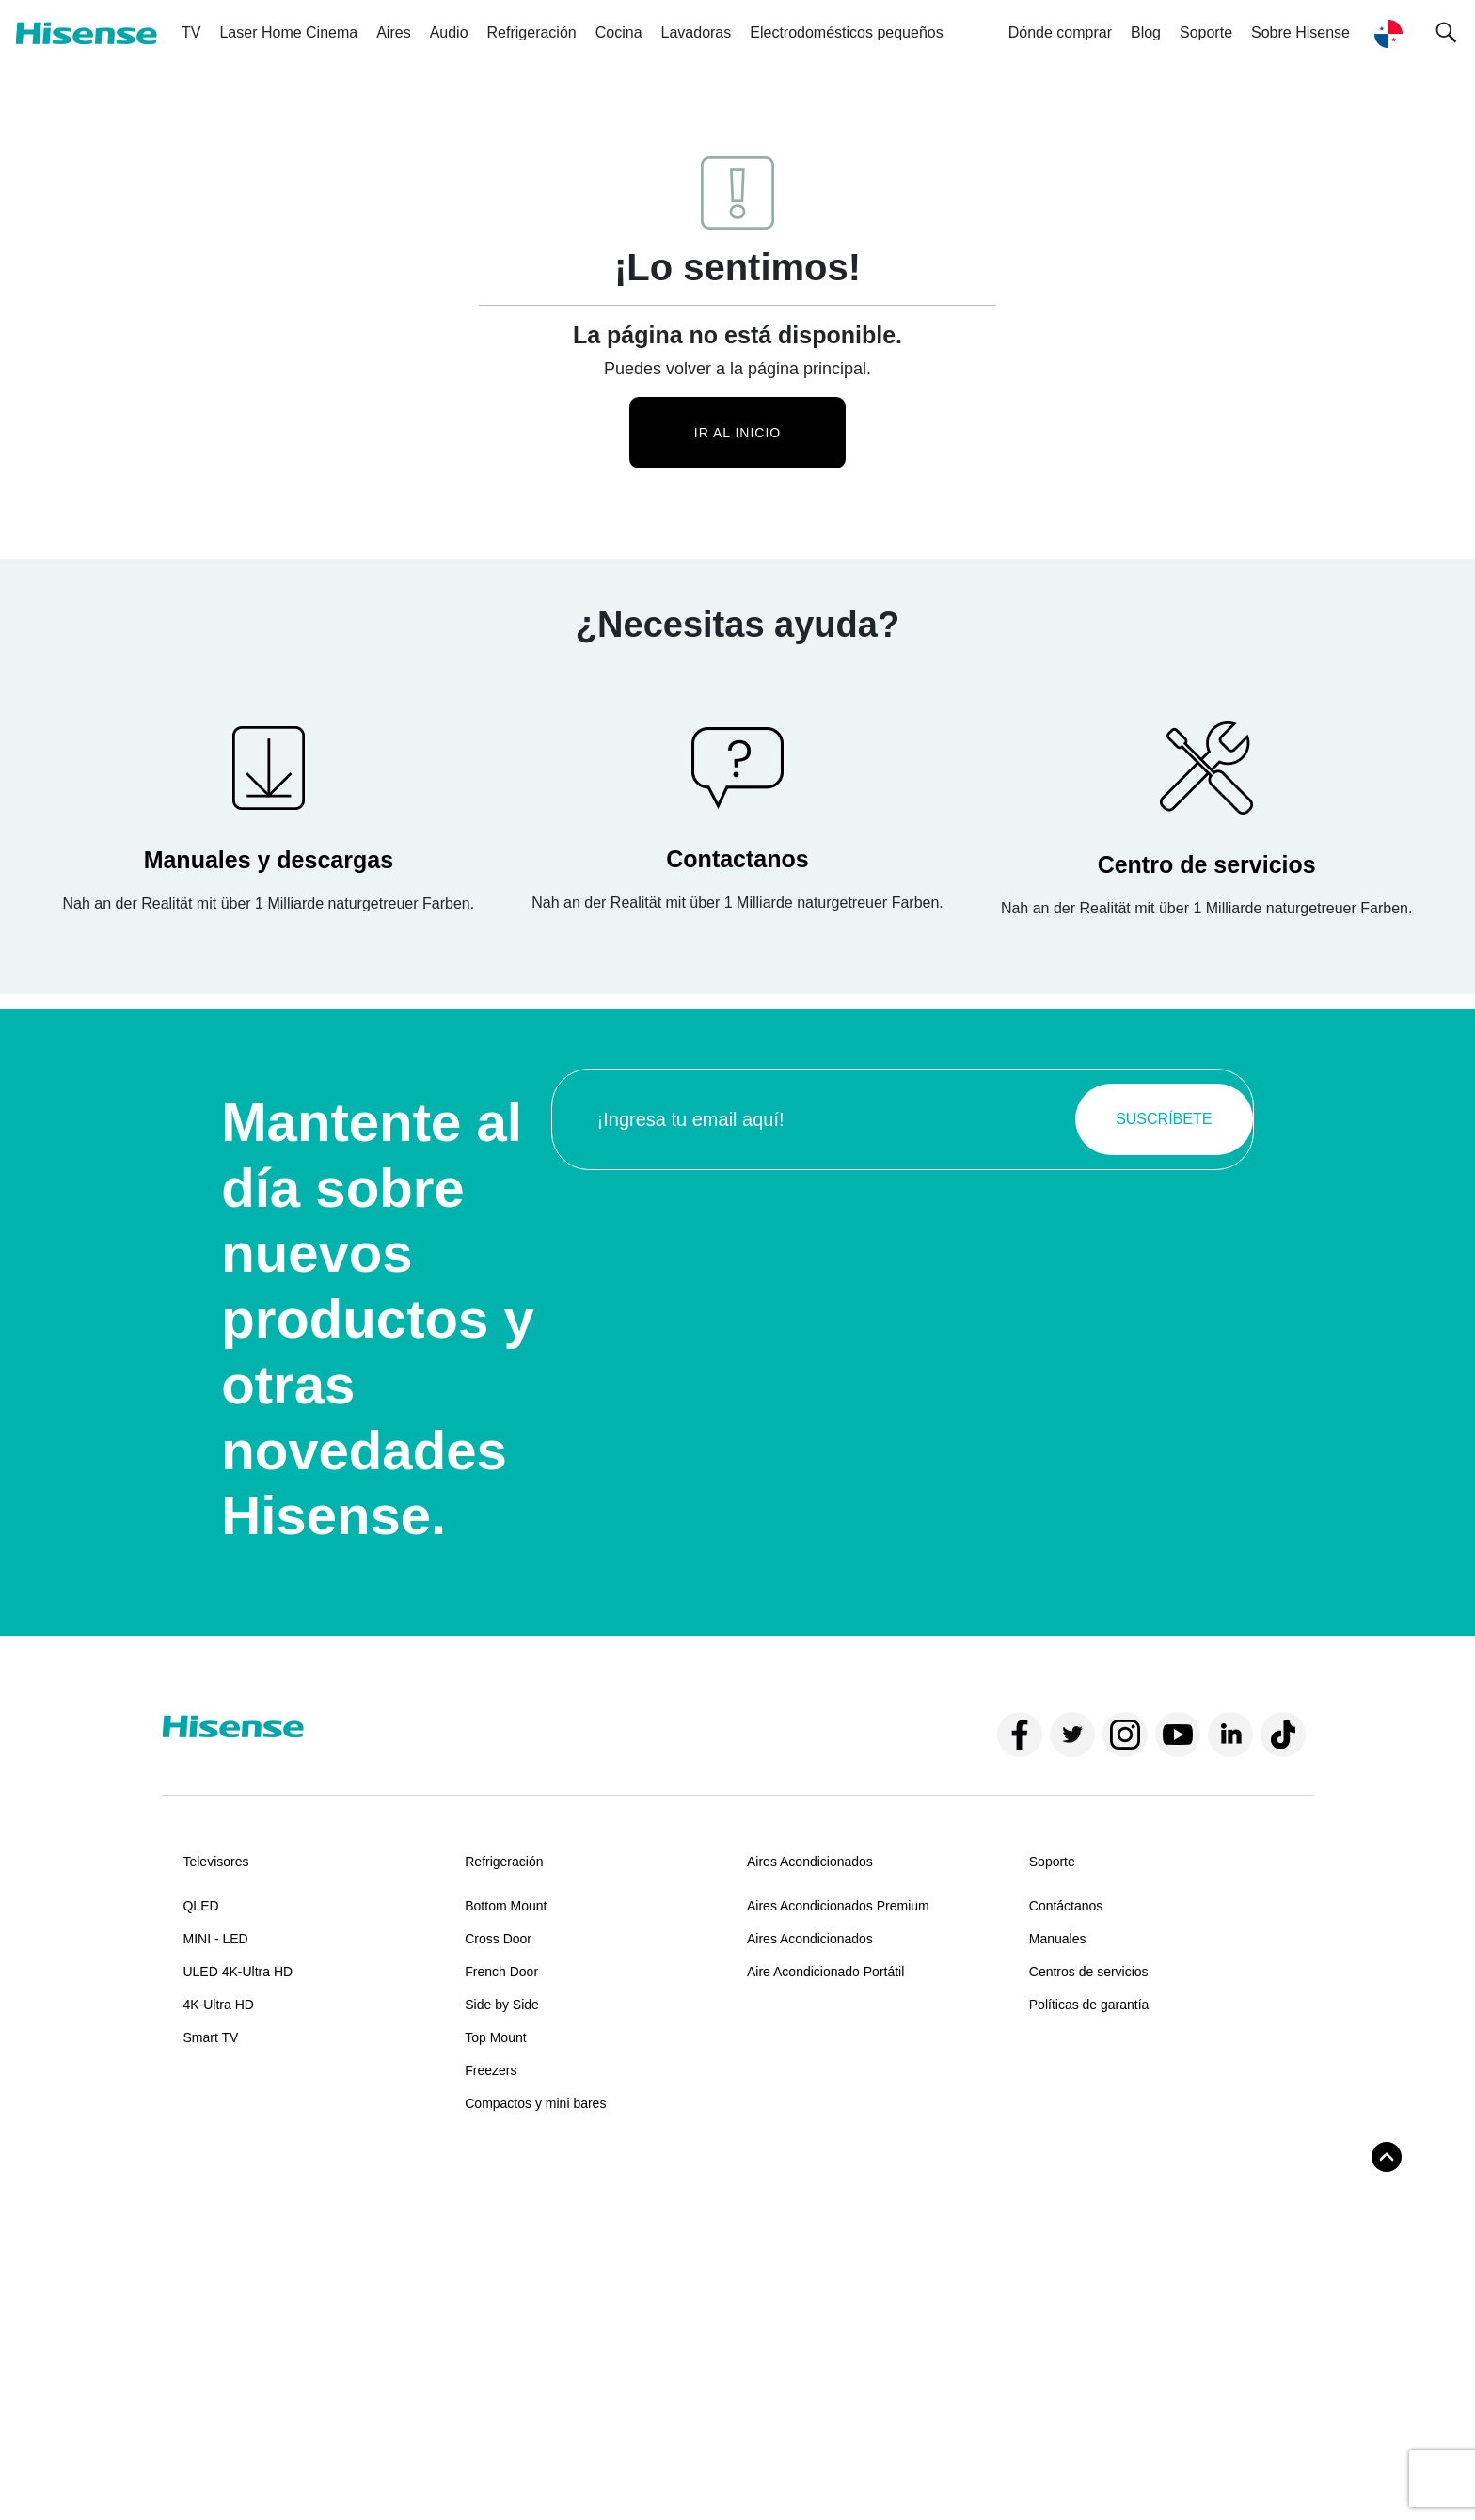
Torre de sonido (228, 2255)
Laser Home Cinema (288, 32)
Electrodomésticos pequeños (846, 32)
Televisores (215, 1861)
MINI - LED (214, 1938)
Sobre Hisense (1300, 32)
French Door (501, 1971)
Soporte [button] (1206, 32)
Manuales (1057, 1938)
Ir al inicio (737, 432)
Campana (493, 2288)
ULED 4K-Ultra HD (237, 1971)
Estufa (483, 2255)
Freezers (490, 2070)
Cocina (618, 32)
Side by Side (502, 2004)
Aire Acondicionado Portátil (825, 1971)
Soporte (1052, 1861)
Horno (482, 2222)
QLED (200, 1905)
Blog (1146, 32)
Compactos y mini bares (535, 2103)
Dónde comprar (1060, 32)
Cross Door (498, 1938)
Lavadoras (696, 32)
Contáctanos (1066, 1905)
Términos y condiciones (236, 2471)
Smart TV (210, 2037)
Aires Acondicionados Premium (838, 1905)
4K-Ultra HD (217, 2004)
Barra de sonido (229, 2222)
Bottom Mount (506, 1905)
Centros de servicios (1089, 1971)
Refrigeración (532, 32)
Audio (449, 32)
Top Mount (495, 2037)
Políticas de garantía (1089, 2004)
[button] (1446, 33)
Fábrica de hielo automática (828, 2222)
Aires (393, 32)
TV (191, 32)
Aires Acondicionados (810, 1861)
